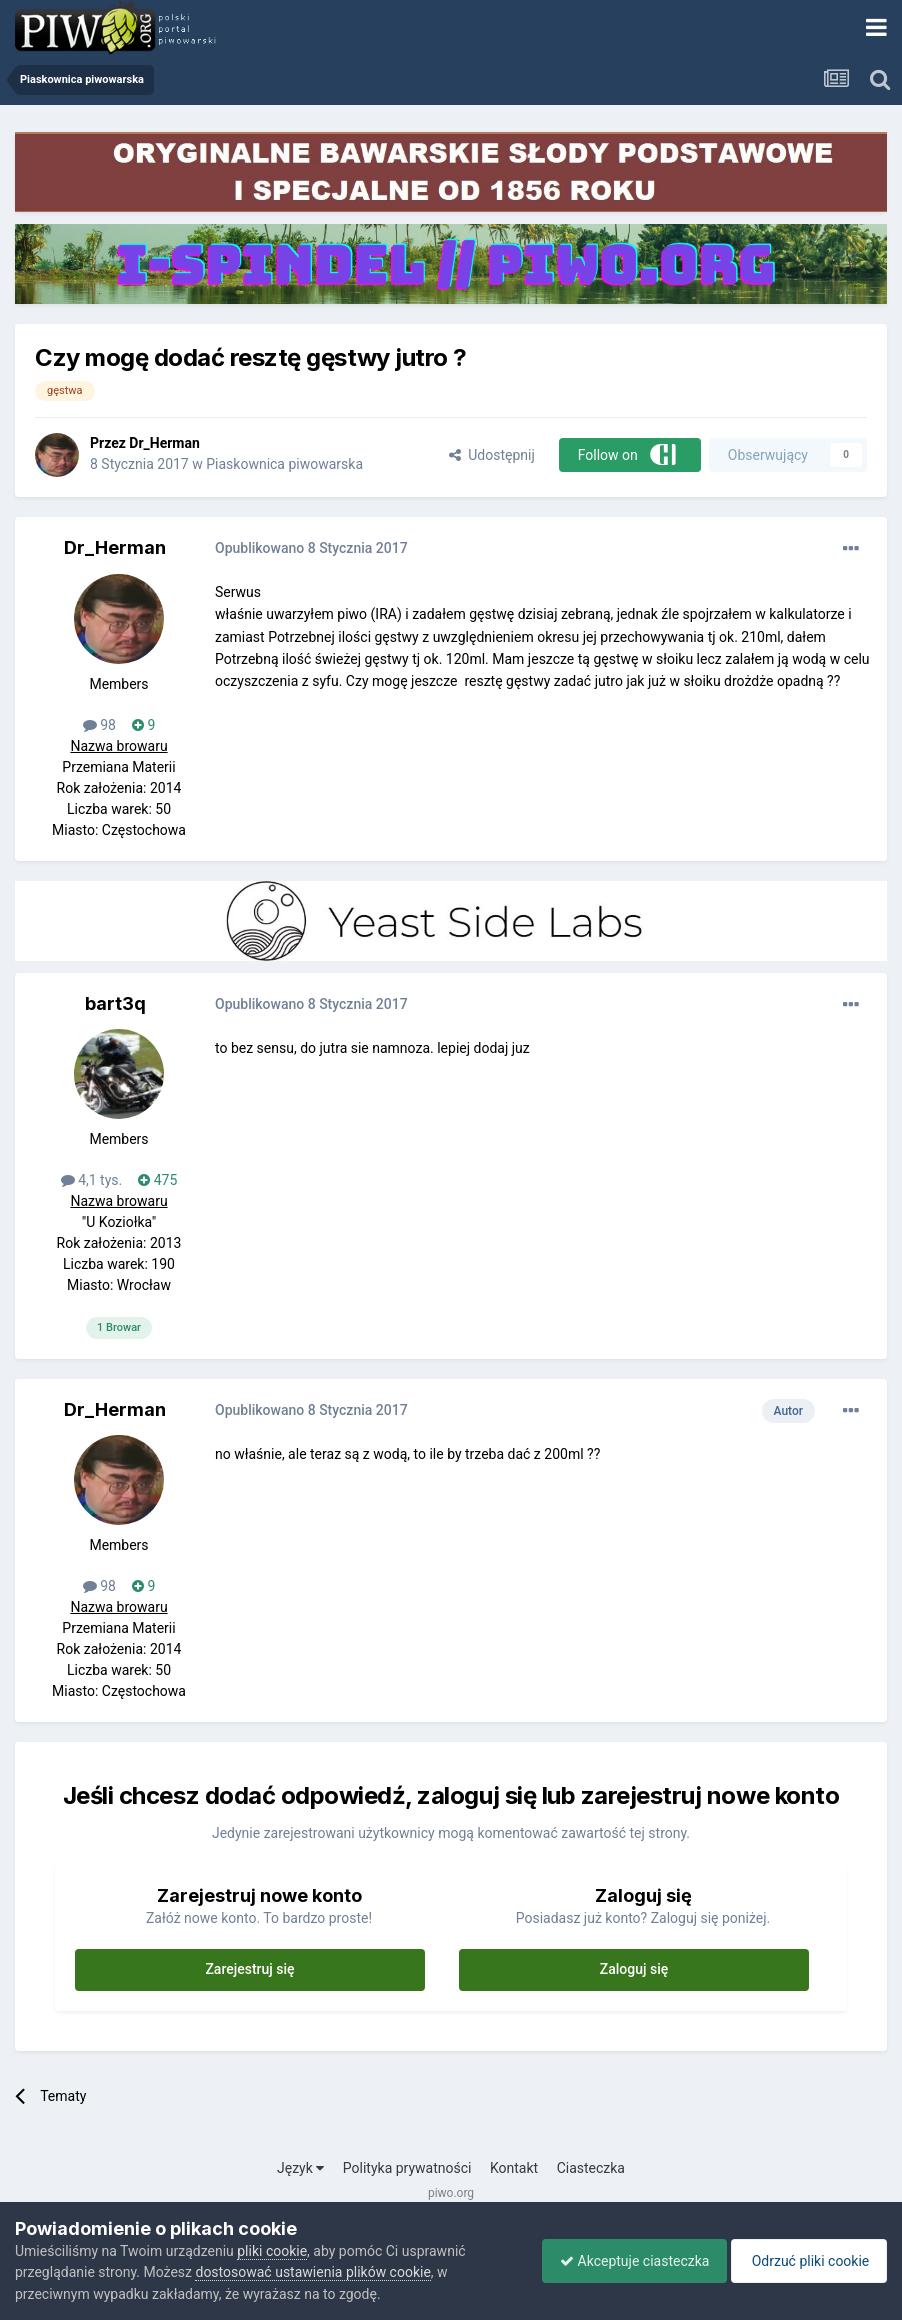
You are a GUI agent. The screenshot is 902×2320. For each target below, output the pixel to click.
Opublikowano (311, 548)
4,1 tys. (92, 1180)
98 (99, 725)
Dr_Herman (164, 443)
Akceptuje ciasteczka (624, 2261)
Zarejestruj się (249, 1969)
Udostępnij (491, 455)
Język (300, 2168)
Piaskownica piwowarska (284, 464)
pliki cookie (272, 2251)
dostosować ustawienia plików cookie (312, 2272)
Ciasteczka (591, 2168)
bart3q (115, 1003)
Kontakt (514, 2168)
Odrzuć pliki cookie (805, 2261)
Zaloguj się (634, 1969)
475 (157, 1180)
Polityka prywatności (407, 2168)
